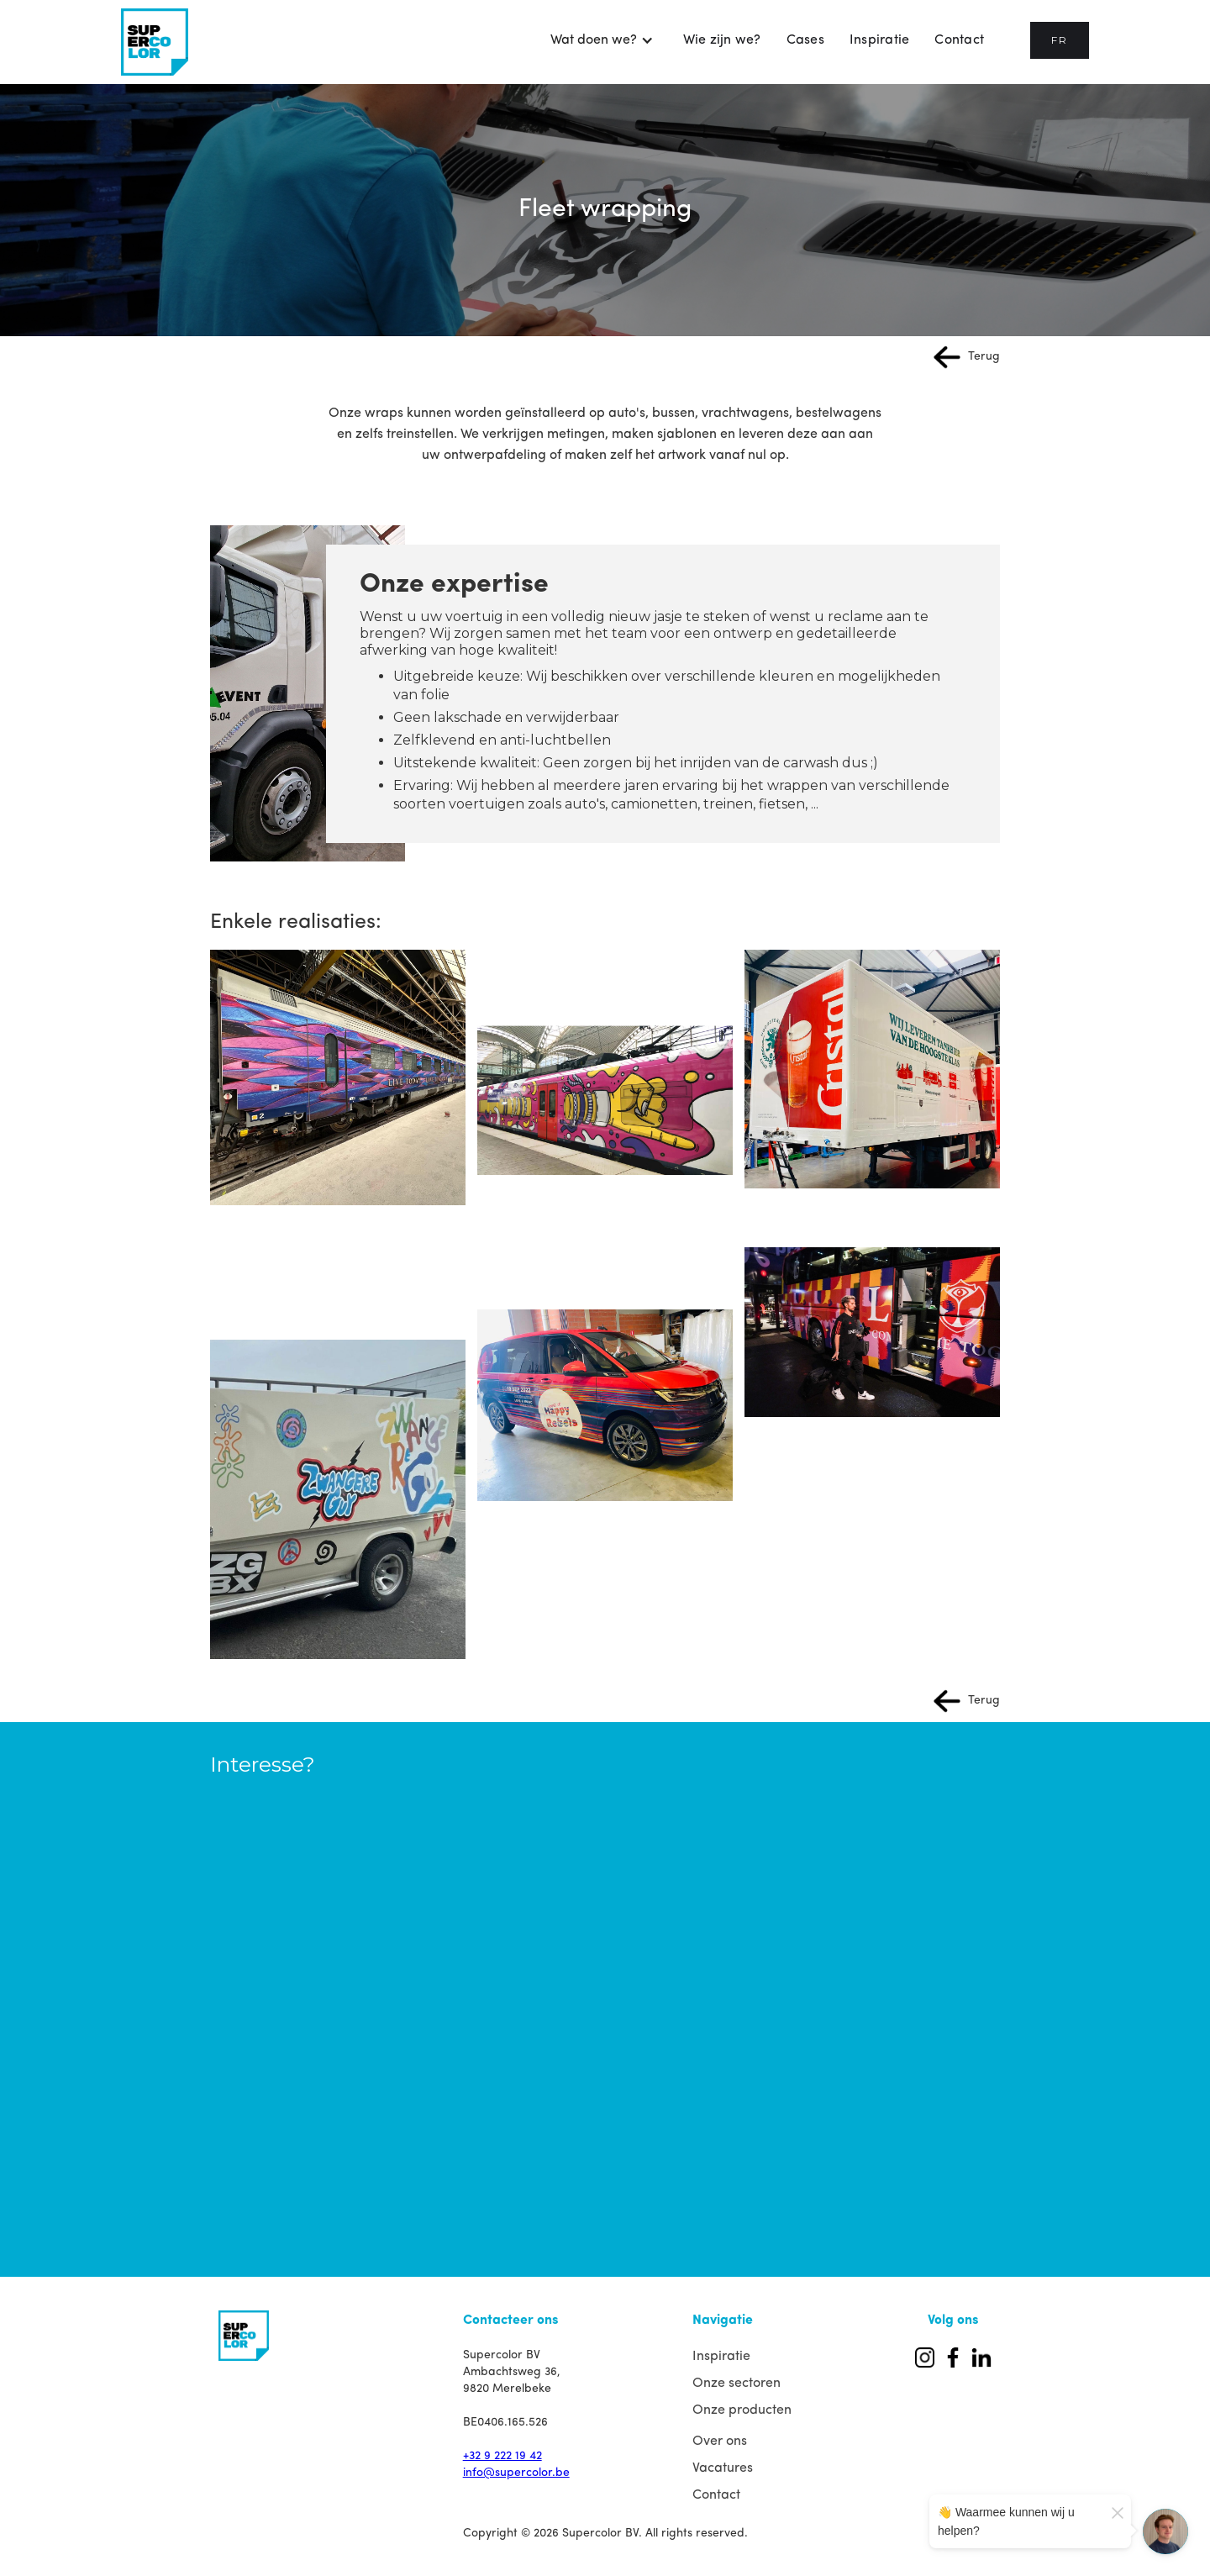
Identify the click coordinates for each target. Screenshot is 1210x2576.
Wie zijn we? (722, 40)
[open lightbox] (338, 1077)
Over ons (719, 2441)
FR (1059, 40)
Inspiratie (880, 40)
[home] (154, 42)
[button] (602, 40)
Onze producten (742, 2410)
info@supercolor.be (516, 2473)
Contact (959, 40)
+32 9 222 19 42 (502, 2456)
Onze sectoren (736, 2383)
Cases (805, 40)
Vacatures (722, 2468)
